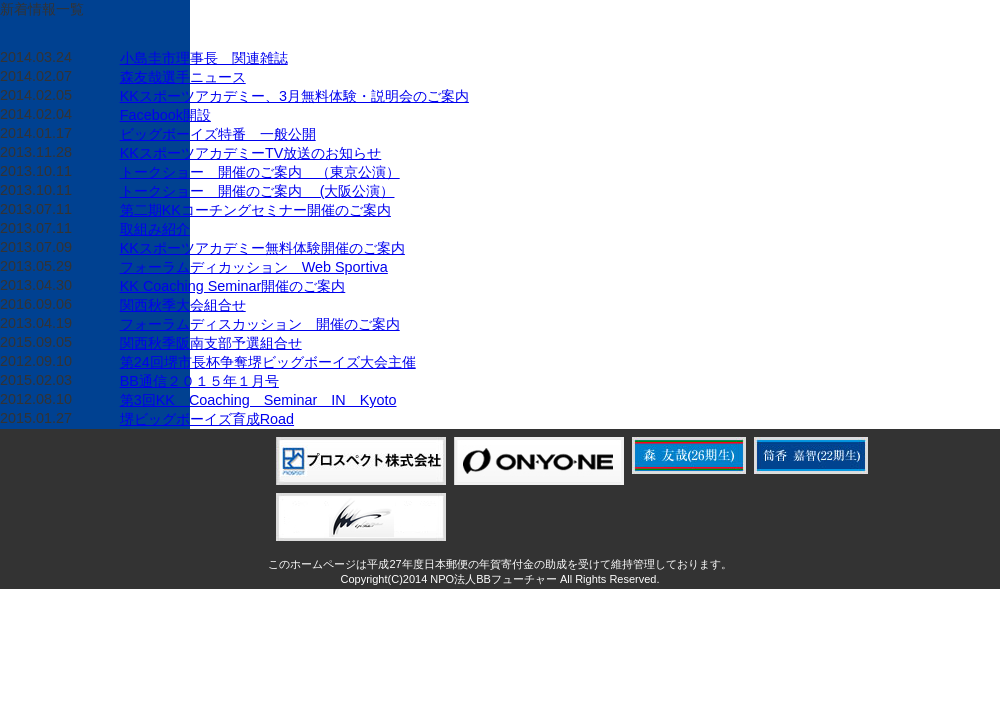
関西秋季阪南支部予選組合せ (211, 343)
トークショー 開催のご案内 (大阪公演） (257, 191)
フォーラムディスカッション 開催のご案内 (260, 324)
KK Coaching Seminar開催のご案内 (233, 286)
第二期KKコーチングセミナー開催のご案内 (255, 210)
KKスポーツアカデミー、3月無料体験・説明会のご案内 (294, 96)
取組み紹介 (155, 229)
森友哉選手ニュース (183, 77)
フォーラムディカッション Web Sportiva (254, 267)
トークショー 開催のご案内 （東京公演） (260, 172)
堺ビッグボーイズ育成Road (207, 419)
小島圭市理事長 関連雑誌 (204, 58)
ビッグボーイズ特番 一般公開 (218, 134)
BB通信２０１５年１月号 (199, 381)
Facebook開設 (165, 115)
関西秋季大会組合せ (183, 305)
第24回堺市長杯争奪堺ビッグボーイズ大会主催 (268, 362)
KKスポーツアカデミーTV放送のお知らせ (251, 153)
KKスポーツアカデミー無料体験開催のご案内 (262, 248)
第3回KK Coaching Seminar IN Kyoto (258, 400)
